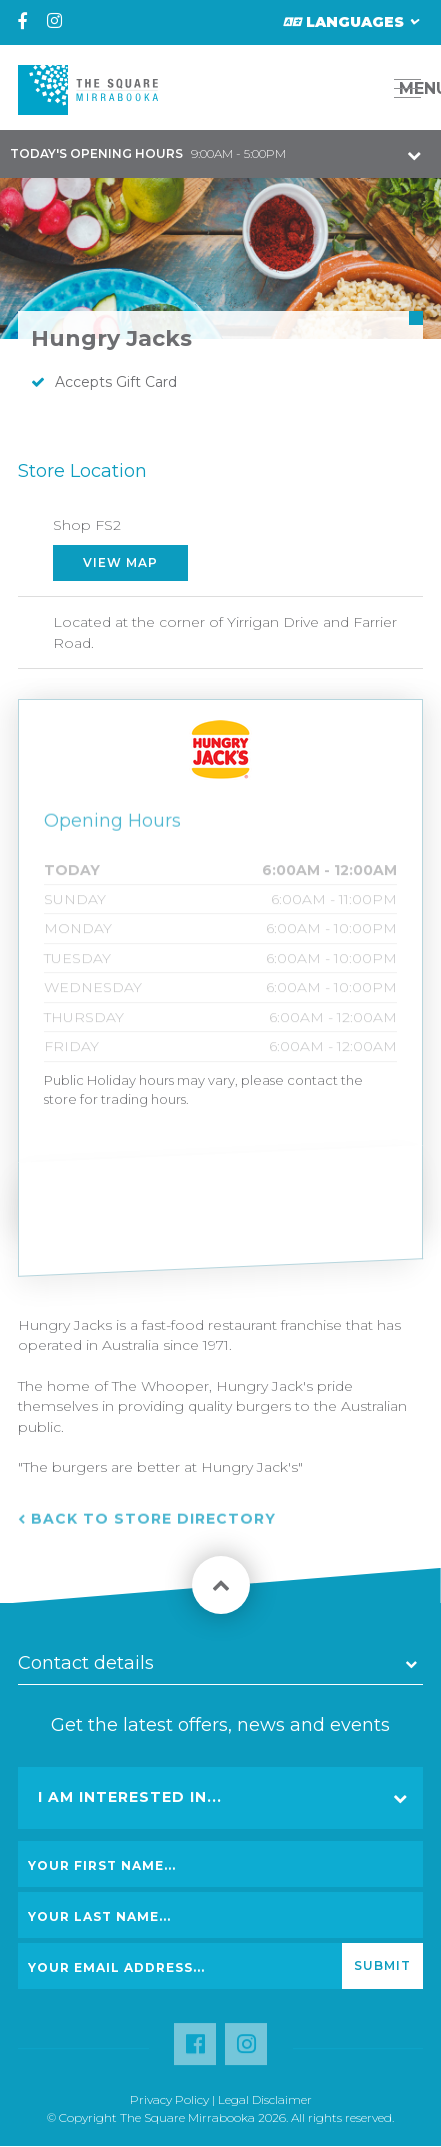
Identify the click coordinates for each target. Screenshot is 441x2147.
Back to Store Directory (153, 1525)
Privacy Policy (169, 2099)
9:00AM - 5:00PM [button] (148, 153)
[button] (362, 88)
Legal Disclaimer (265, 2099)
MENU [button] (413, 88)
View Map (120, 562)
